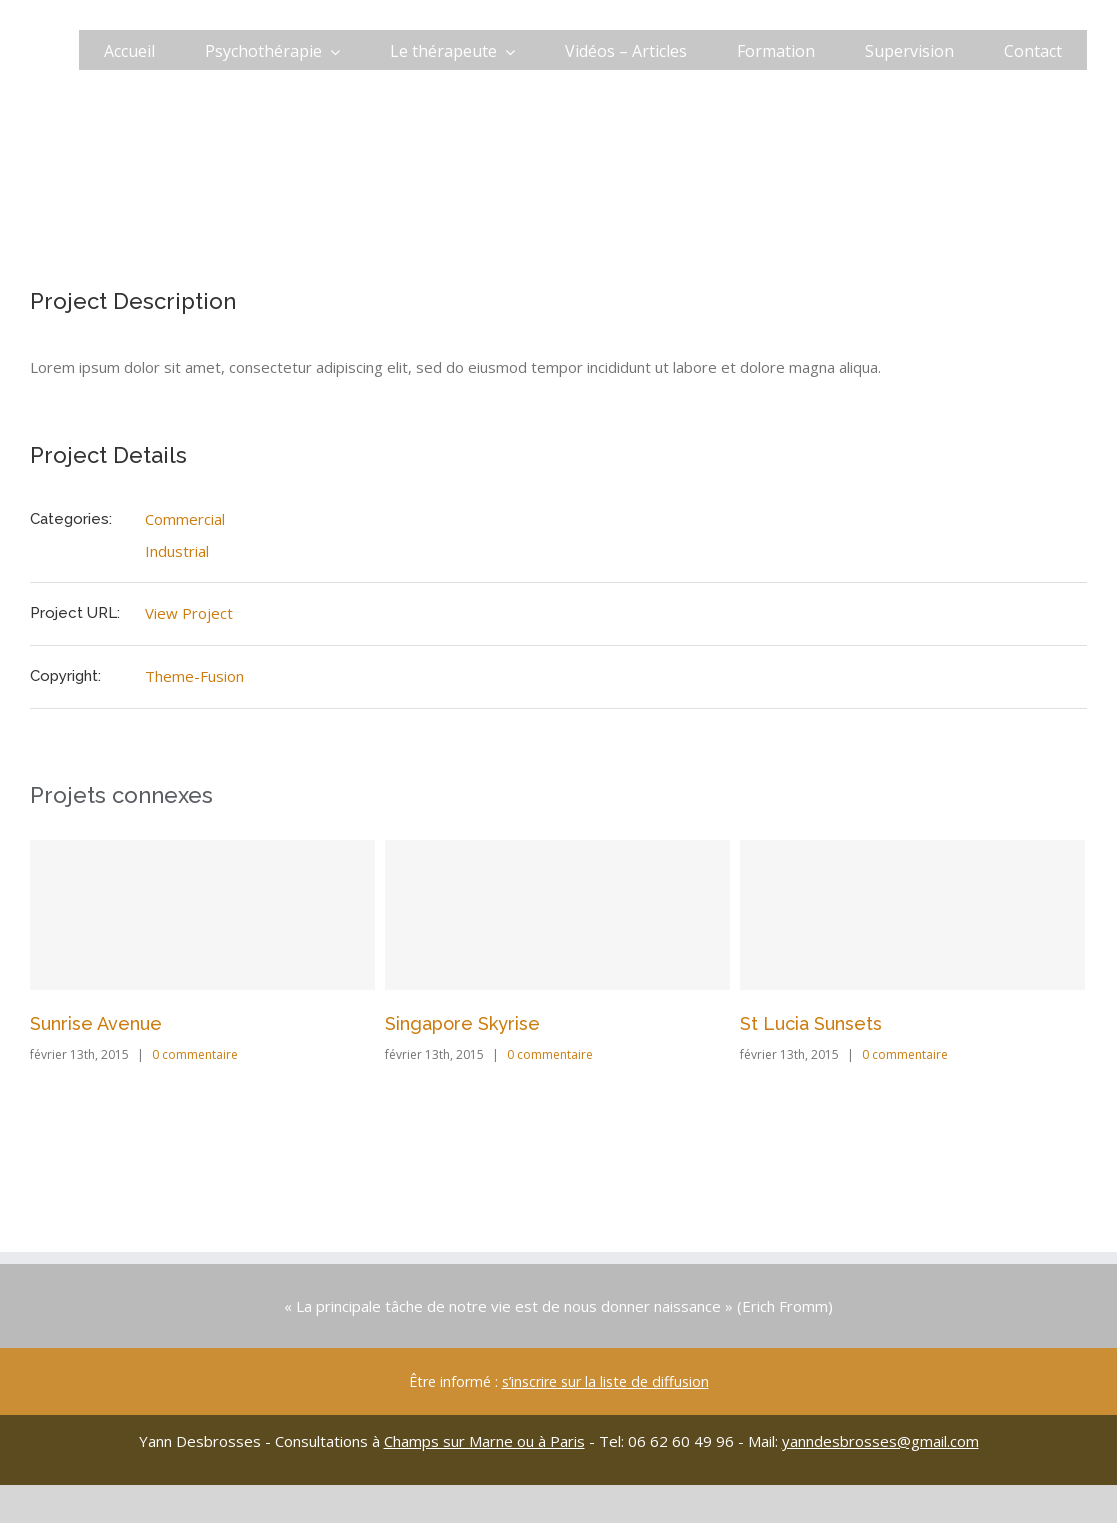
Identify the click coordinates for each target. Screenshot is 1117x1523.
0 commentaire (195, 1054)
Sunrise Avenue (96, 1023)
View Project (189, 613)
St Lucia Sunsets (811, 1023)
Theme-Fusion (194, 676)
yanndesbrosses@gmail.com (880, 1441)
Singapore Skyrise (462, 1023)
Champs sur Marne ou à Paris (484, 1441)
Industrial (177, 551)
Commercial (185, 519)
